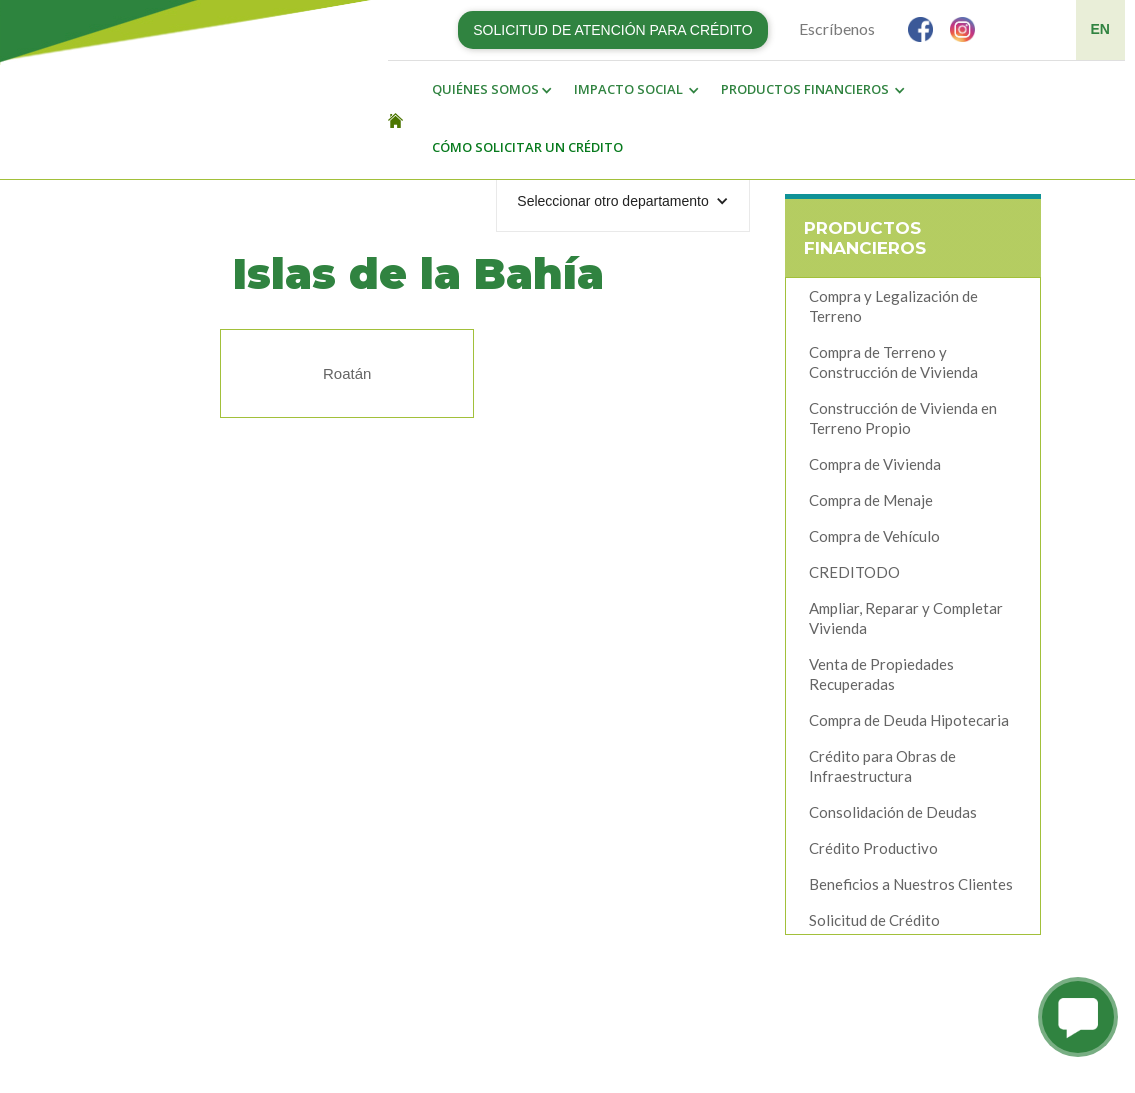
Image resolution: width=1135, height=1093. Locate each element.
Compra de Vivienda (875, 464)
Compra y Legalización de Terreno (893, 306)
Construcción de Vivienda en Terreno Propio (903, 418)
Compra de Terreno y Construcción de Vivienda (893, 362)
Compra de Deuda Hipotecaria (909, 720)
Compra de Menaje (871, 500)
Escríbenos (837, 28)
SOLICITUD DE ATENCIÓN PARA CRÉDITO (612, 30)
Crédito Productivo (873, 848)
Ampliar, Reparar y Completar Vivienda (906, 618)
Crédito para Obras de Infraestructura (882, 766)
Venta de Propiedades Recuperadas (881, 674)
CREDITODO (854, 572)
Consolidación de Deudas (893, 812)
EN (1100, 29)
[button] (487, 90)
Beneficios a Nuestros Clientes (911, 884)
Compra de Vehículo (874, 536)
